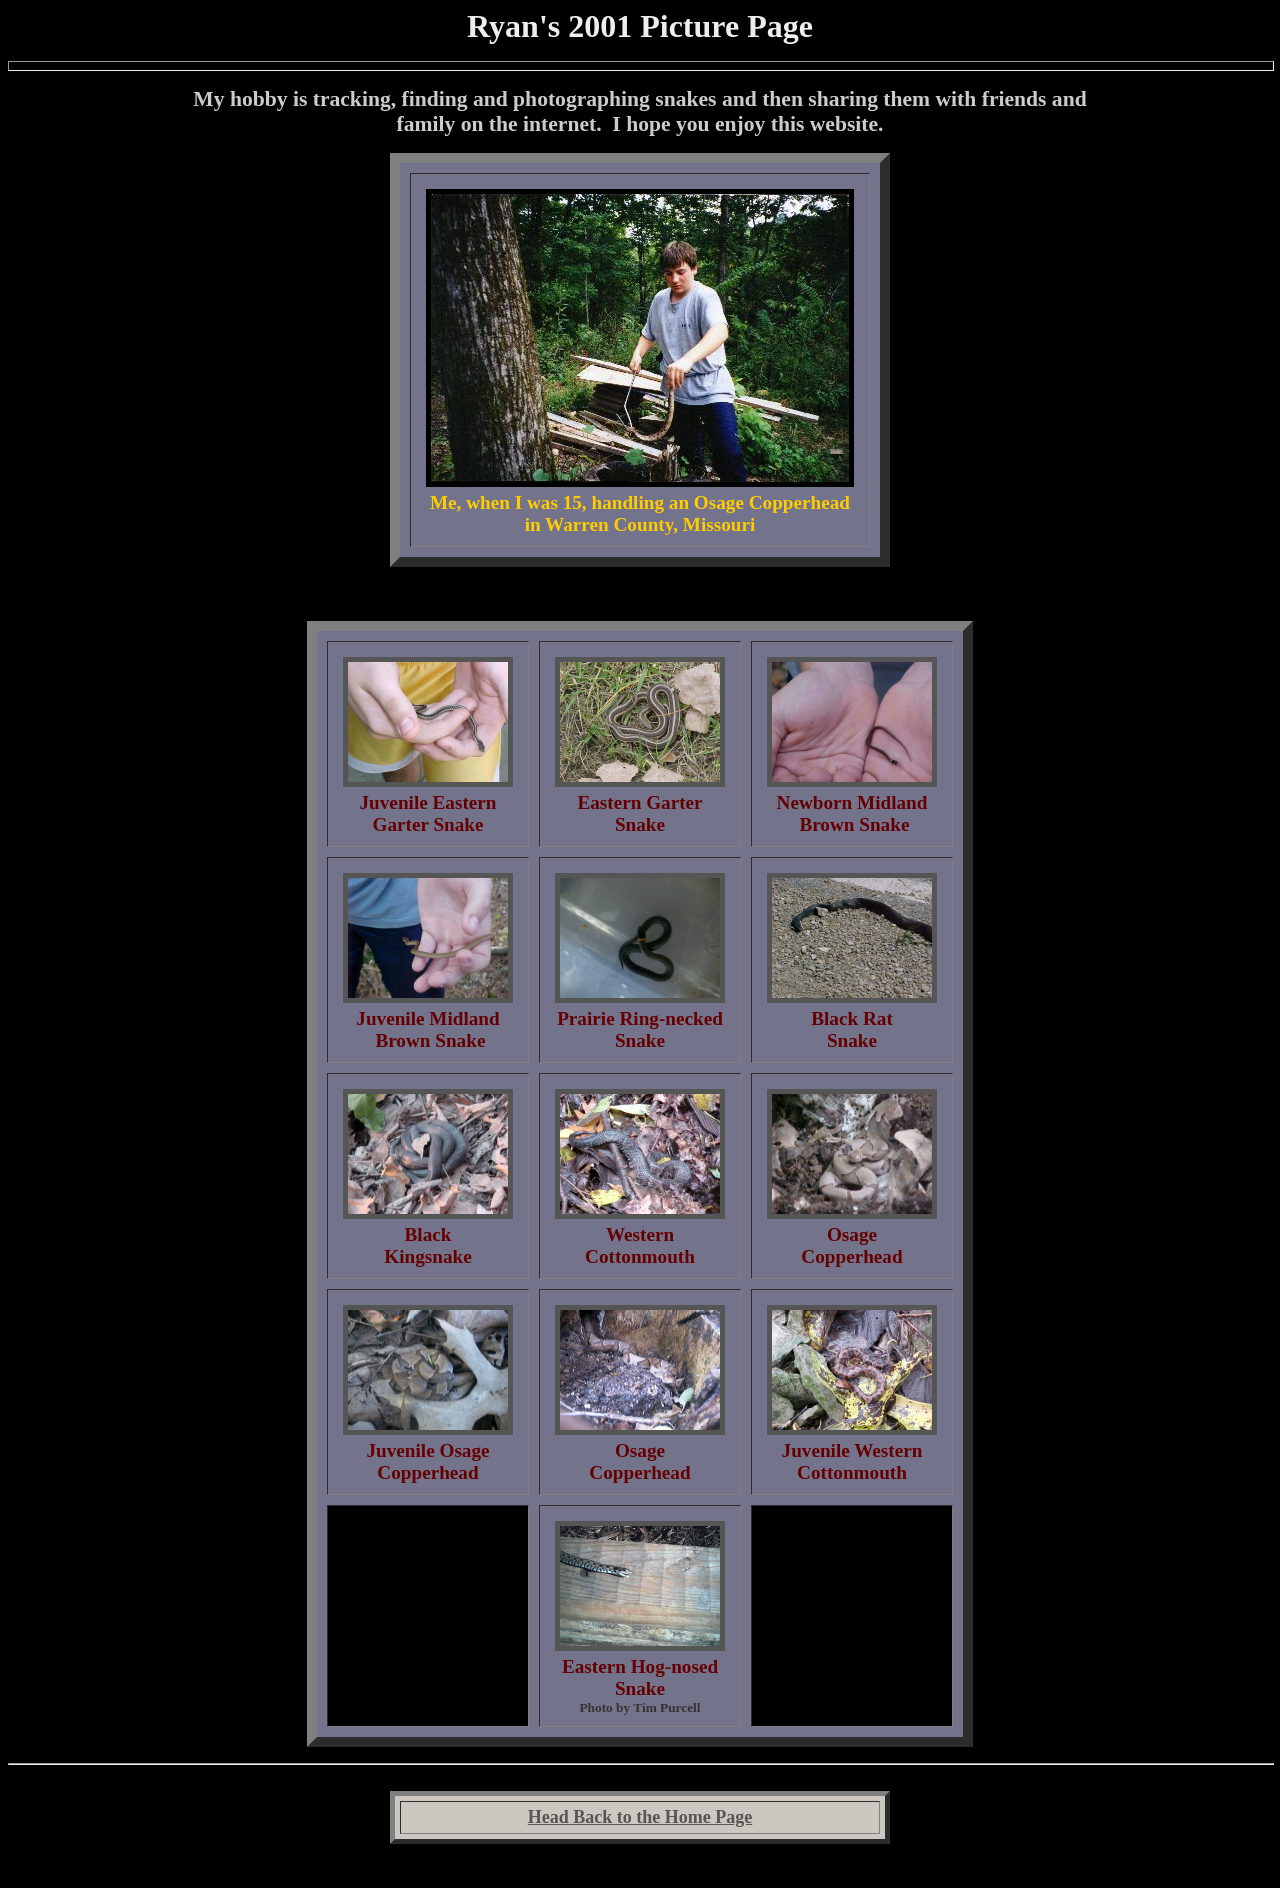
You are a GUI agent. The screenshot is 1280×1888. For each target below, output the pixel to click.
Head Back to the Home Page (640, 1817)
